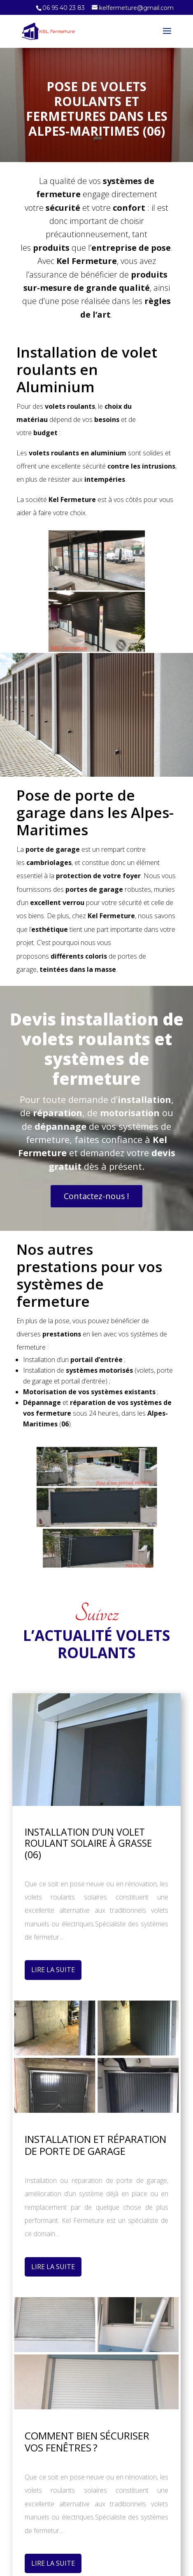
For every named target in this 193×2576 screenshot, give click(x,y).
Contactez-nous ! (96, 1196)
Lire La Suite (53, 1969)
